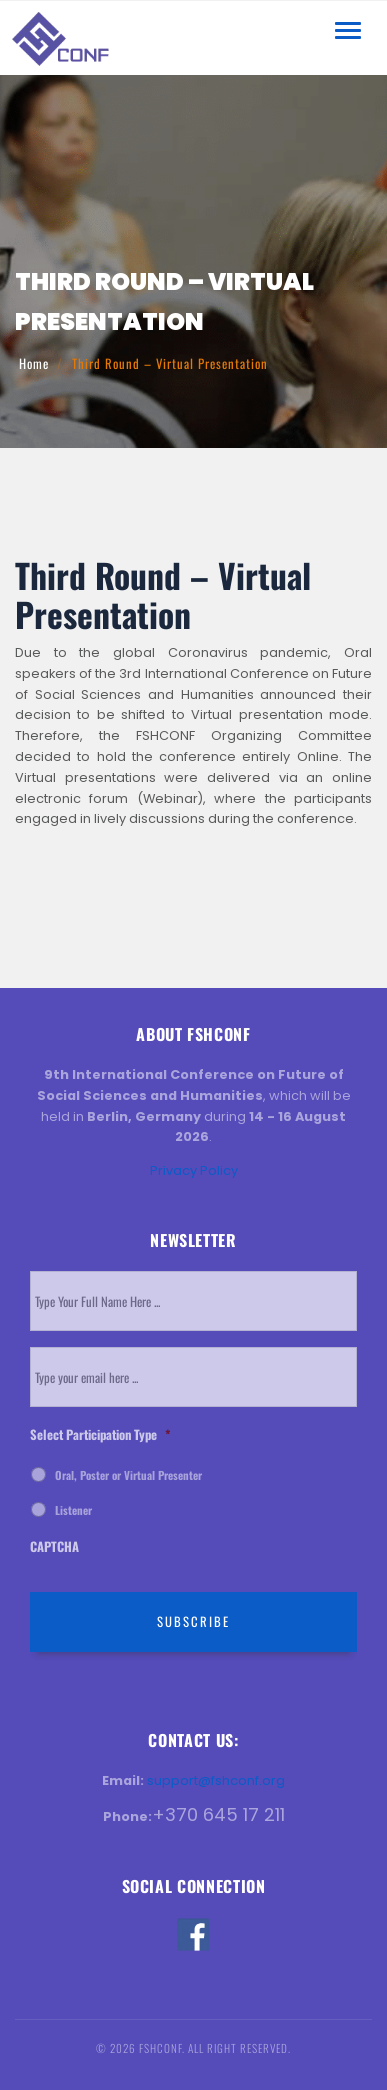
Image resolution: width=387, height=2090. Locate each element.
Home (34, 363)
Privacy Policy (194, 1170)
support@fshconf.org (216, 1780)
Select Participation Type (100, 1435)
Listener (73, 1510)
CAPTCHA (54, 1547)
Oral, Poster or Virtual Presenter (128, 1475)
